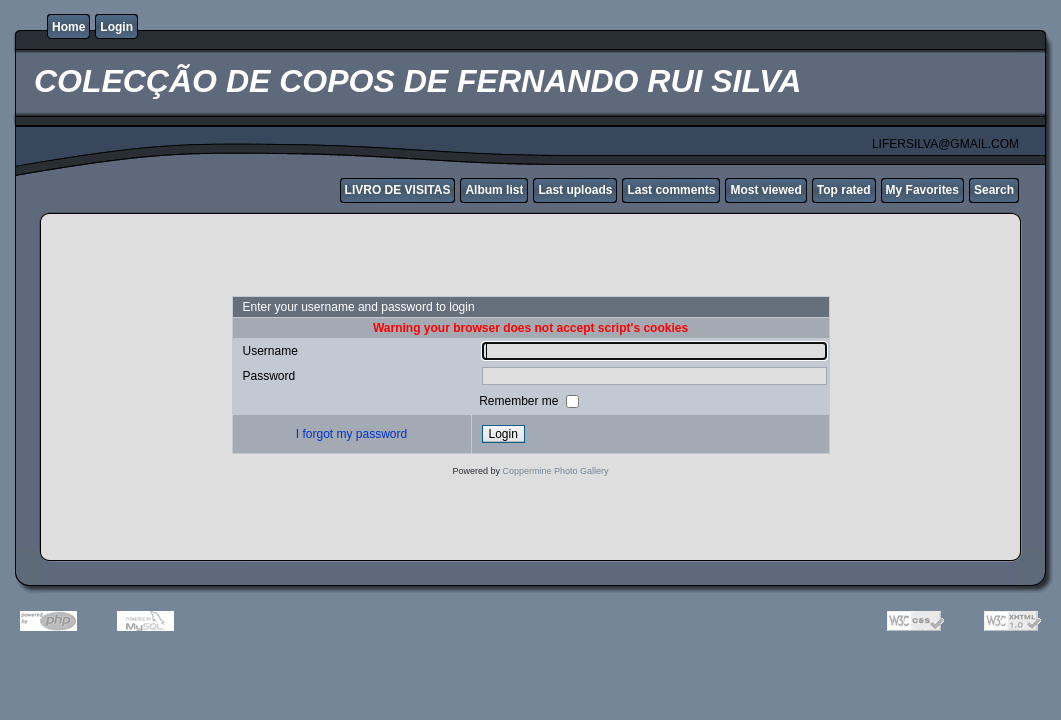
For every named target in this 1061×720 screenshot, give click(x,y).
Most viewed (765, 190)
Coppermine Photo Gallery (555, 471)
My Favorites (922, 190)
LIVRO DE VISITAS (398, 190)
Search (994, 190)
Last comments (671, 190)
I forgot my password (351, 434)
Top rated (844, 190)
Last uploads (575, 190)
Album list (494, 190)
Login (116, 27)
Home (68, 27)
